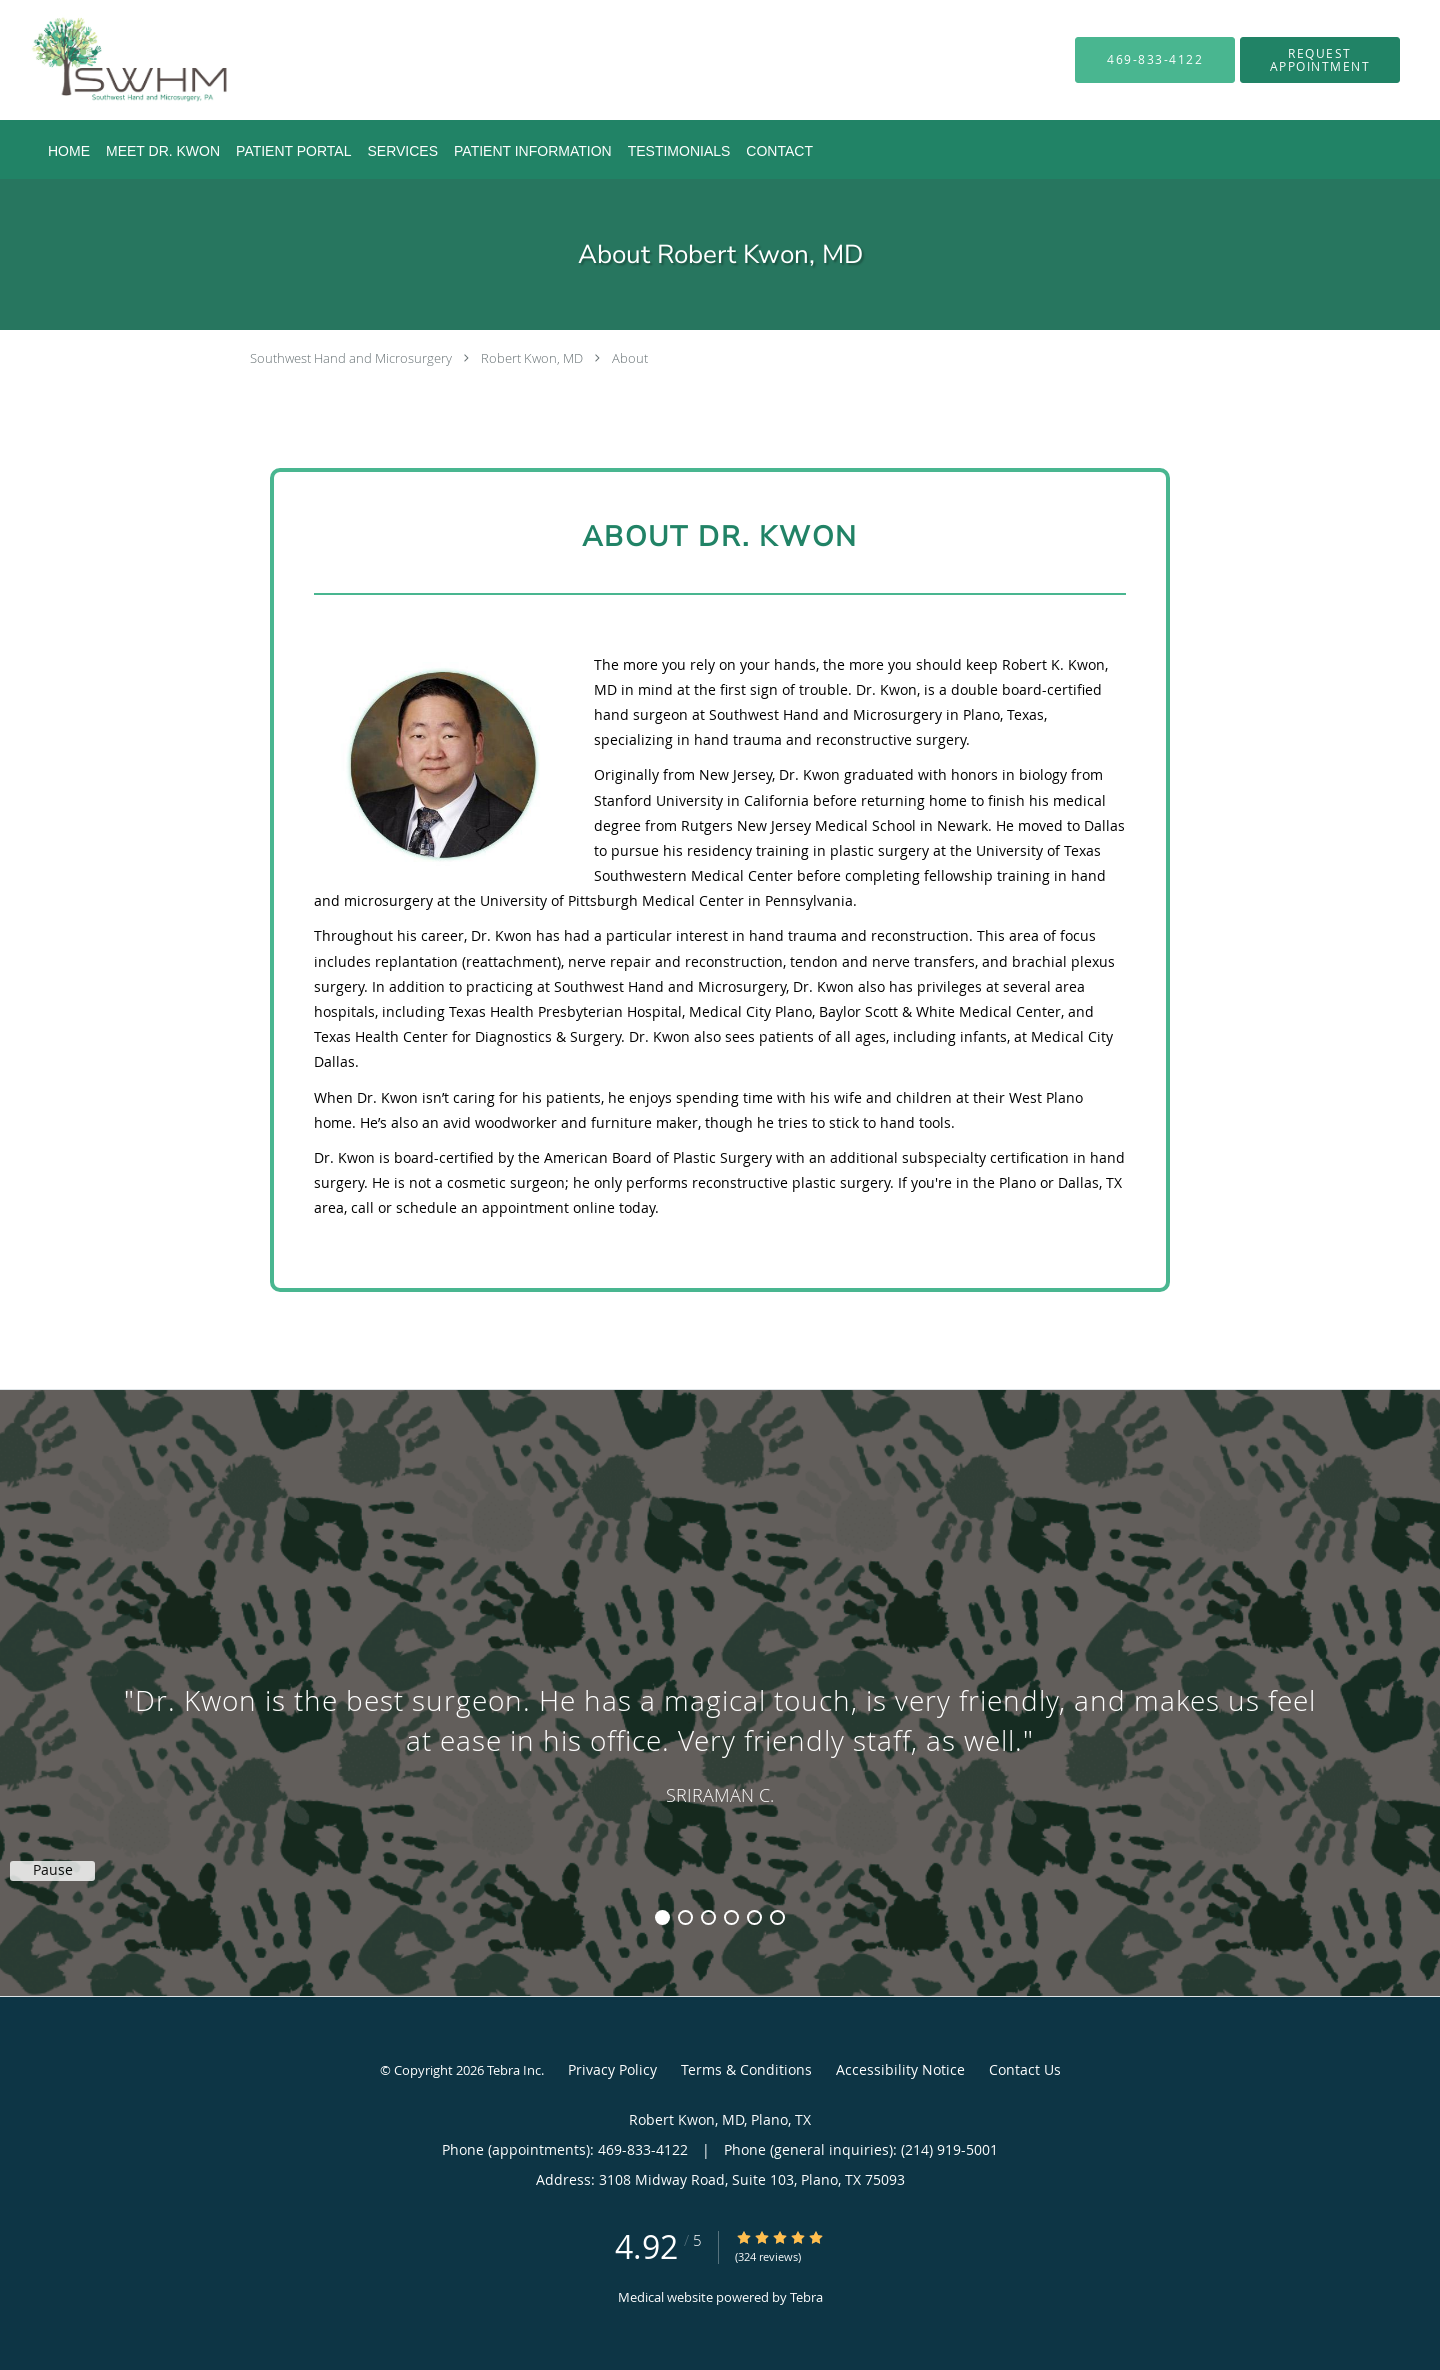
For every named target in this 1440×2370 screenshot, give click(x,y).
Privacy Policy (612, 2069)
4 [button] (731, 1917)
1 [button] (662, 1917)
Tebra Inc (514, 2070)
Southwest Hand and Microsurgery (351, 358)
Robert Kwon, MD (532, 358)
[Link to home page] (100, 60)
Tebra (806, 2297)
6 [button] (777, 1917)
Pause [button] (53, 1870)
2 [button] (685, 1917)
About (630, 358)
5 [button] (754, 1917)
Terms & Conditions (746, 2069)
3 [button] (708, 1917)
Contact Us (1025, 2069)
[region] (720, 1673)
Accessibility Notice (900, 2069)
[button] (1320, 60)
